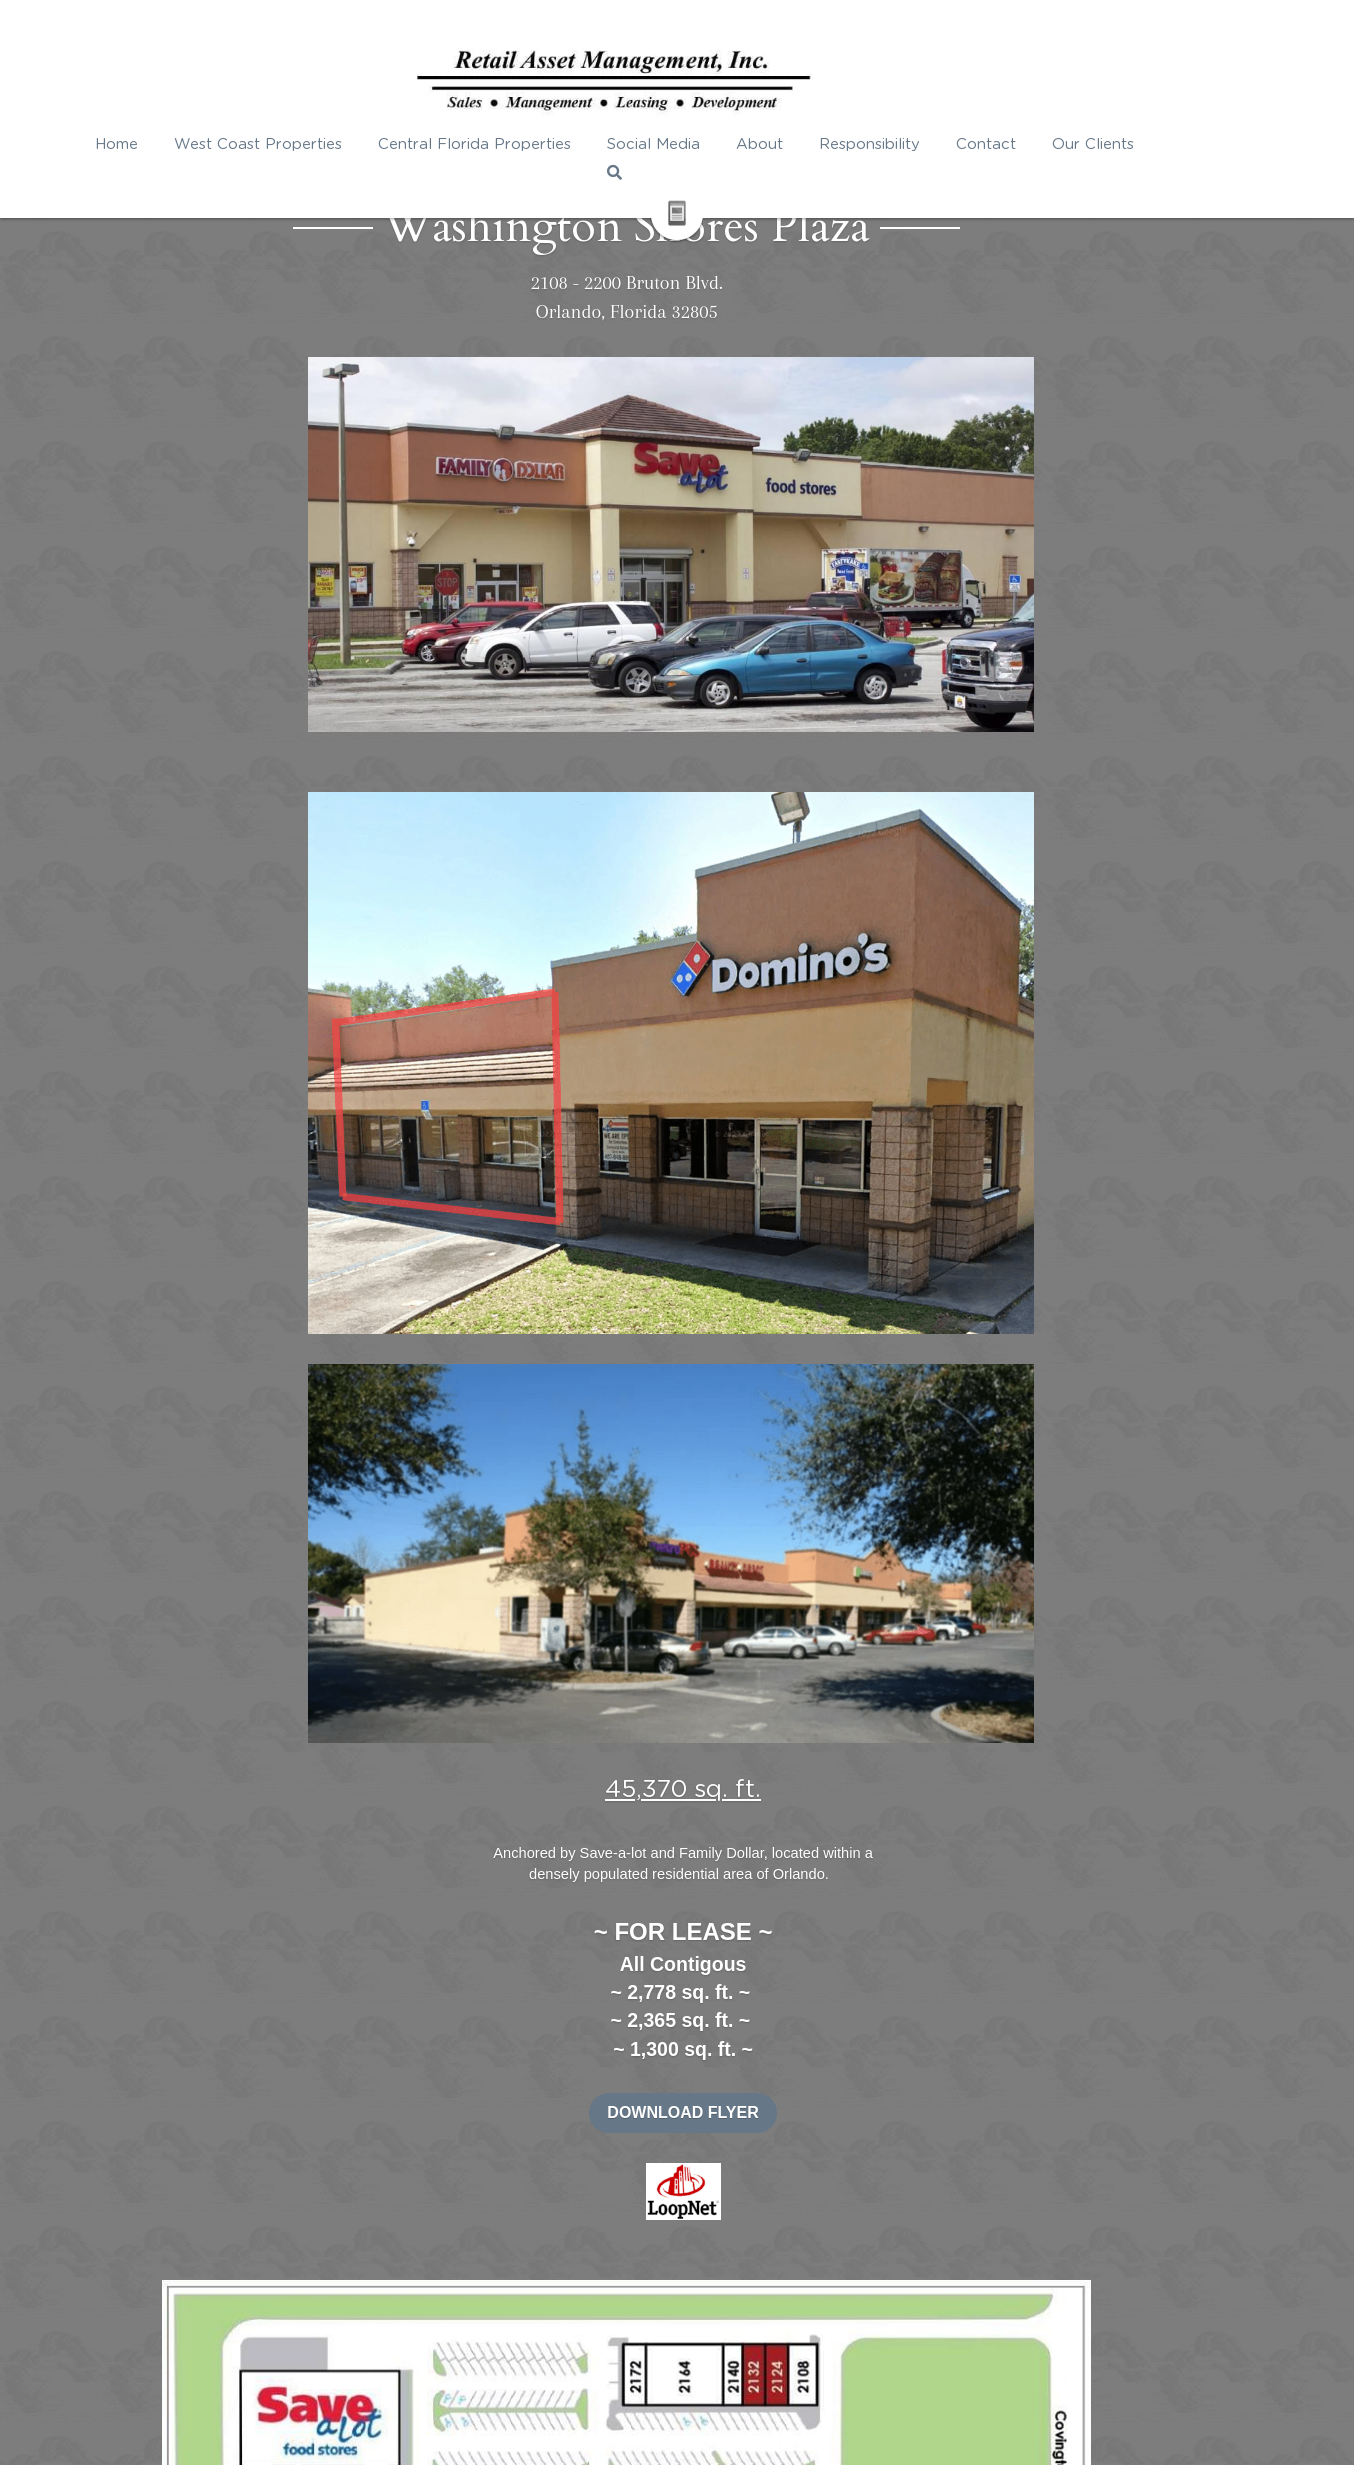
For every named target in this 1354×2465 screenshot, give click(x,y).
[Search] (1214, 147)
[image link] (1035, 795)
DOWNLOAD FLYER (1035, 717)
